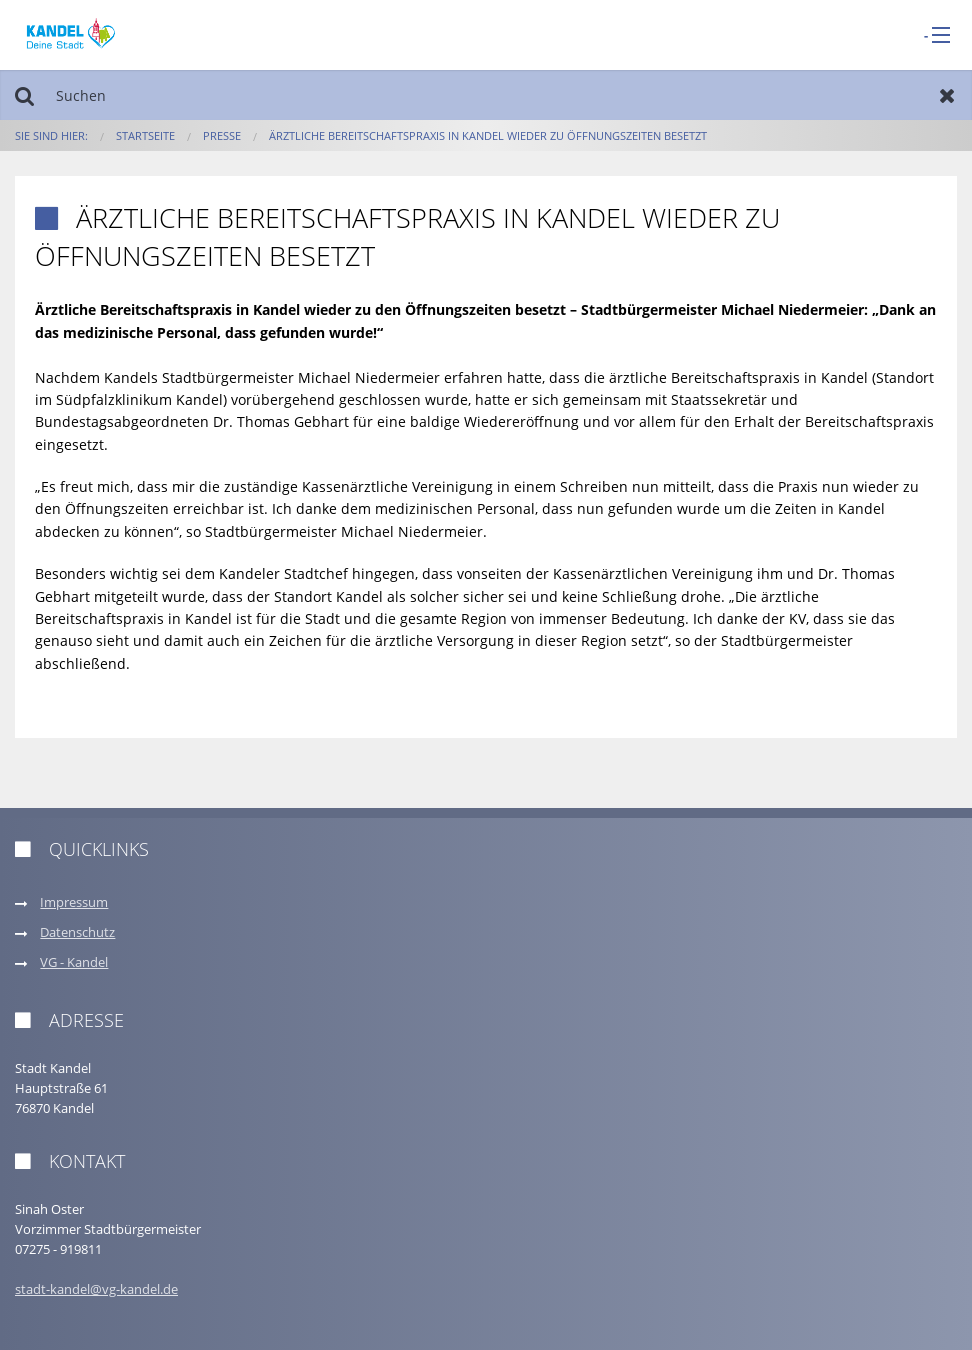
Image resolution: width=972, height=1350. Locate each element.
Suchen (24, 95)
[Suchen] (486, 95)
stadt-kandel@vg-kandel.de (96, 1289)
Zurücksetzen (947, 95)
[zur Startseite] (71, 33)
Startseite (145, 135)
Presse (222, 135)
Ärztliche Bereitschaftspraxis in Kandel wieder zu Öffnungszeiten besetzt (488, 135)
